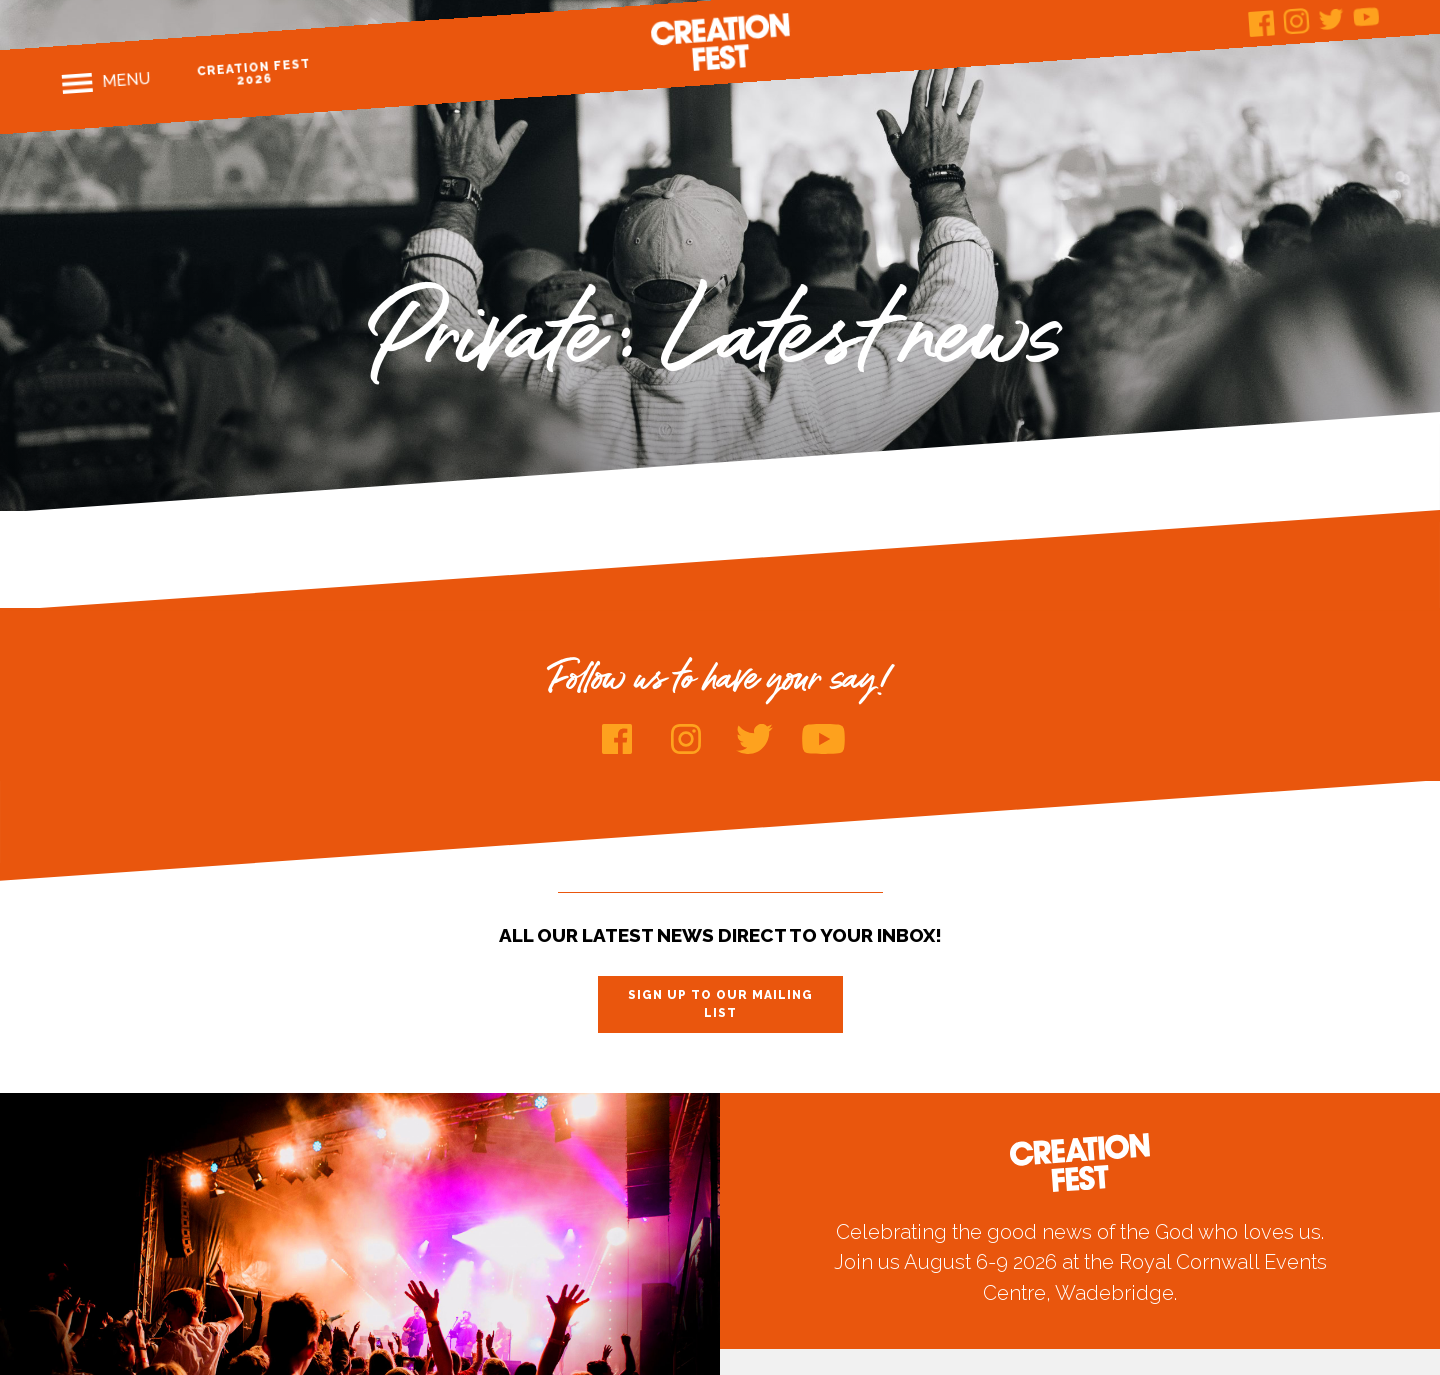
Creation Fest (720, 42)
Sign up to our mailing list (720, 1004)
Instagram (1296, 21)
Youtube (1366, 16)
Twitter (1331, 18)
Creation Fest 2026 (254, 72)
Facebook (1261, 23)
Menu (126, 80)
